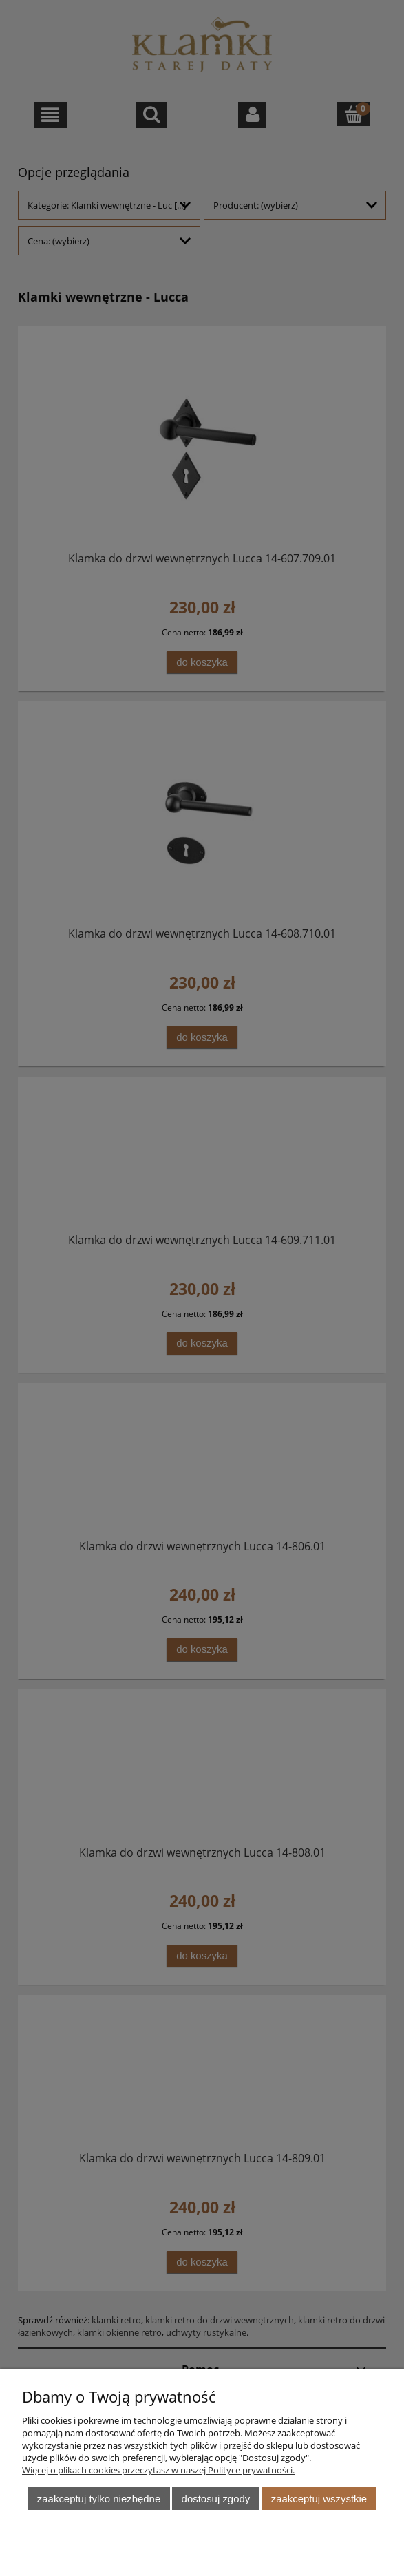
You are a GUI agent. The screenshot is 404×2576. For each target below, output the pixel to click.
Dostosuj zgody (216, 2498)
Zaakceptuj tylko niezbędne (98, 2498)
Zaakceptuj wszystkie (319, 2498)
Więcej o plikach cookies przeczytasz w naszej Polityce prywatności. (158, 2470)
